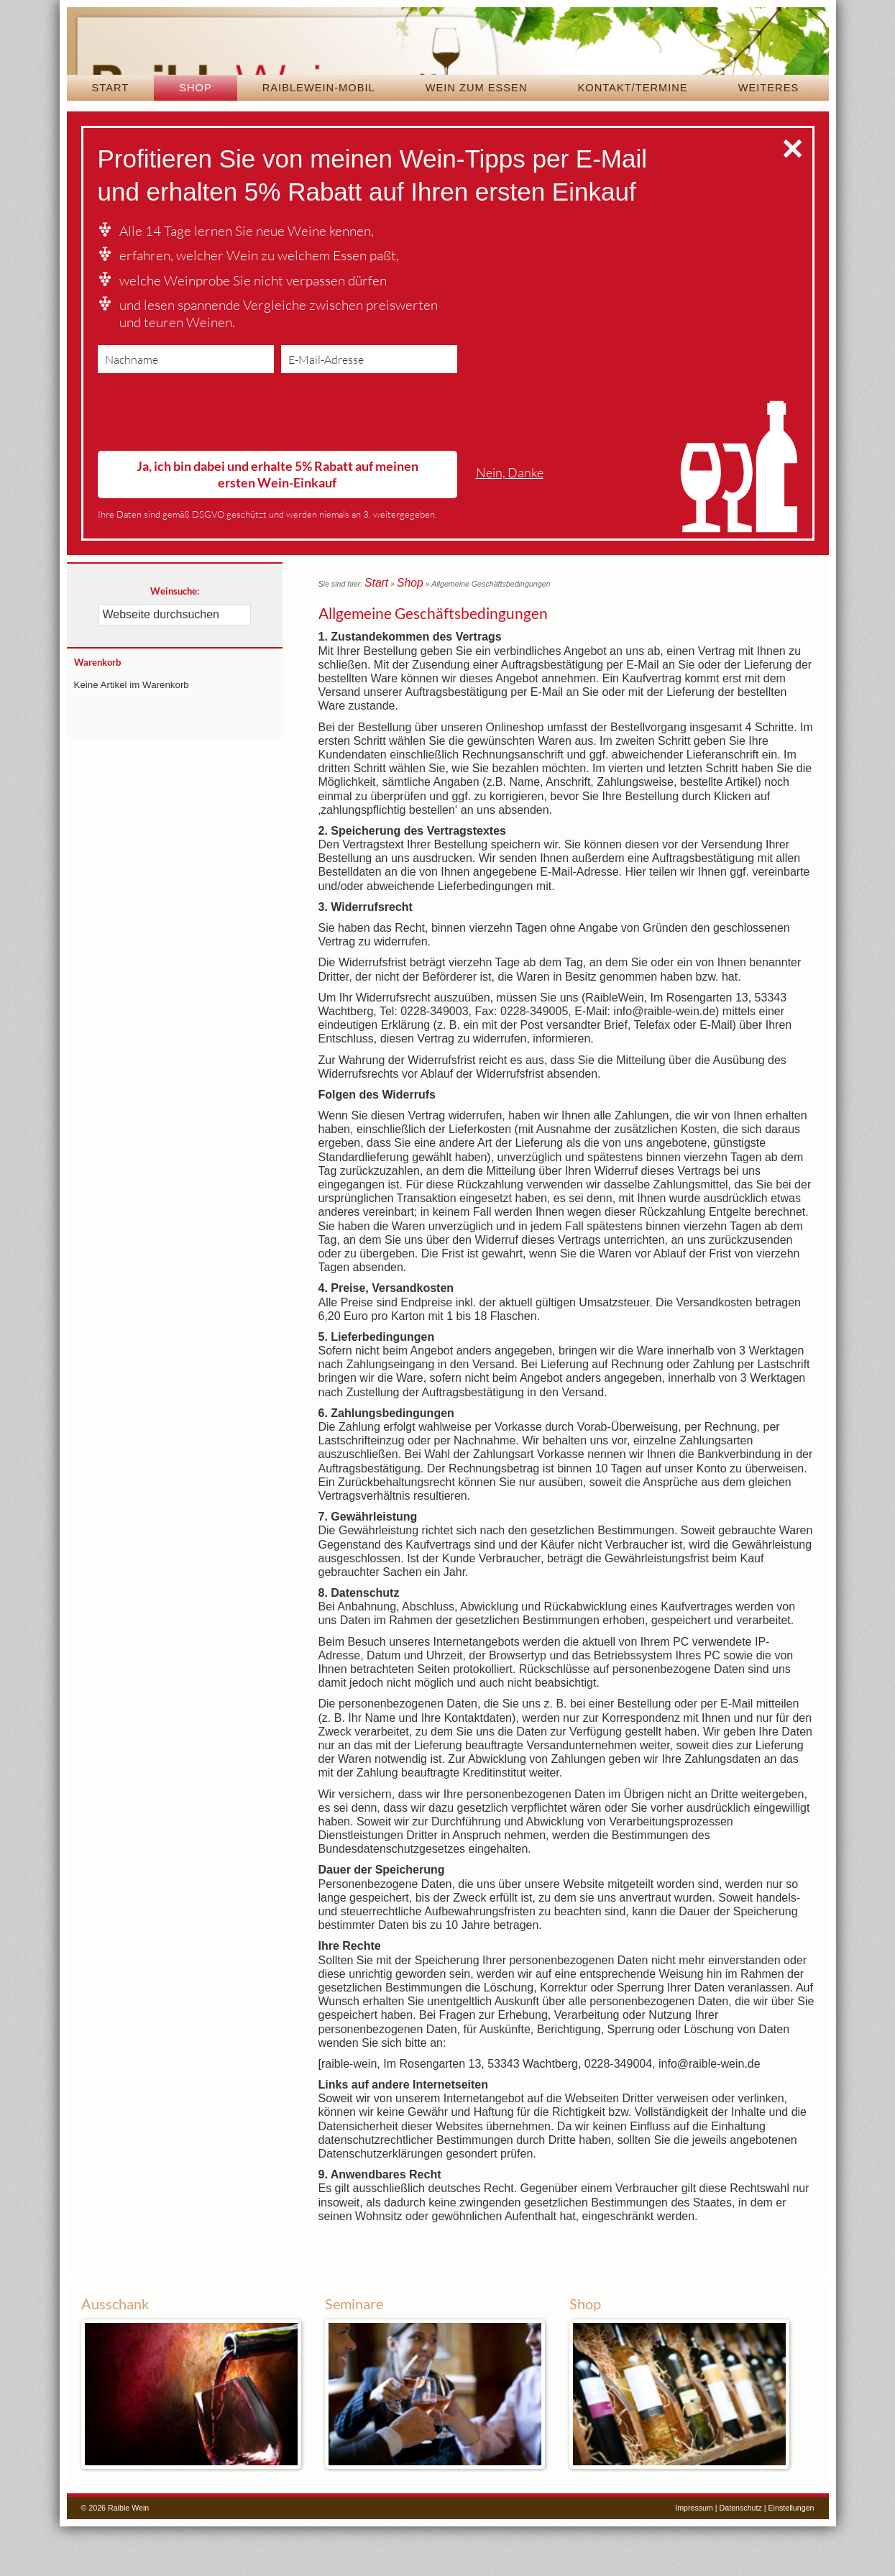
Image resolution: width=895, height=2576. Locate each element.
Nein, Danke (509, 526)
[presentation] (207, 469)
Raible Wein (448, 68)
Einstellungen (791, 2557)
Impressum (694, 2557)
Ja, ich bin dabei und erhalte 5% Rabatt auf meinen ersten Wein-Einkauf (277, 528)
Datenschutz (741, 2557)
